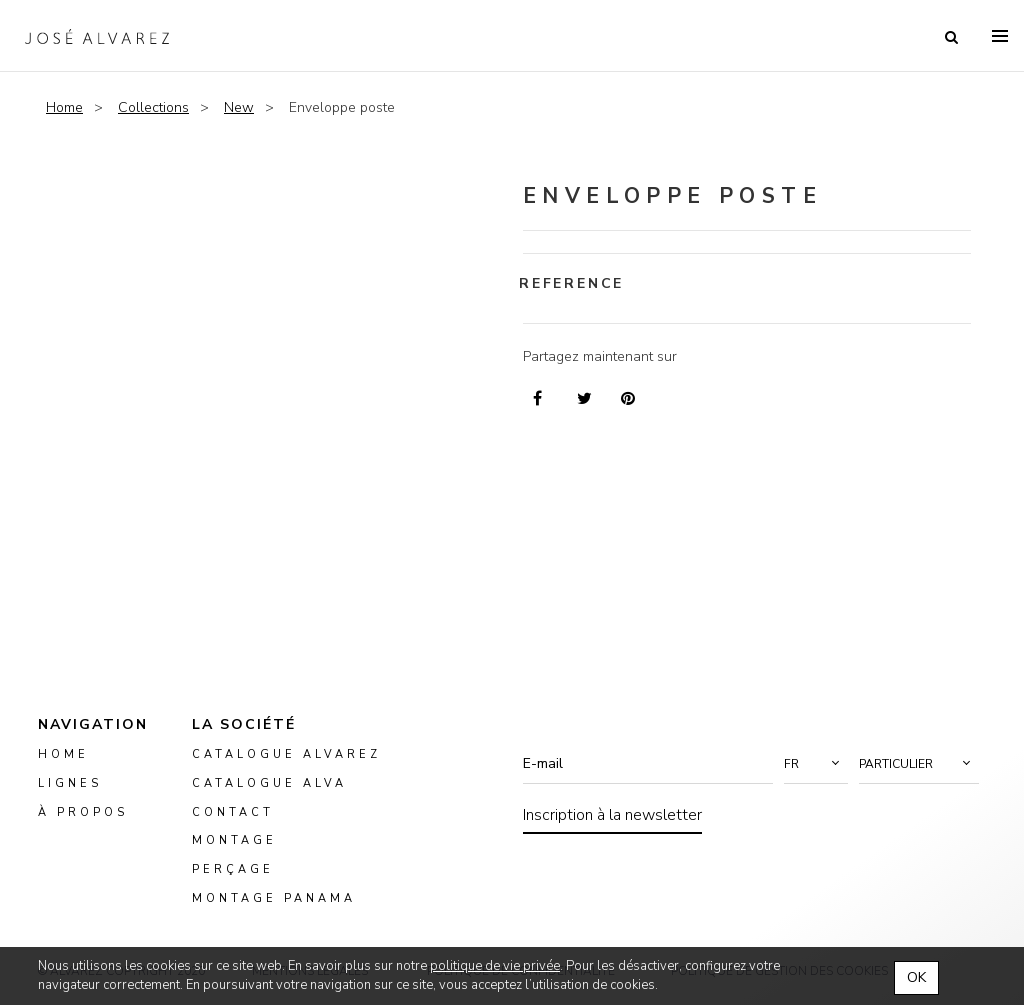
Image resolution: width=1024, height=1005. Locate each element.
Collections (153, 107)
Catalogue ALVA (269, 783)
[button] (816, 764)
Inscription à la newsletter (612, 815)
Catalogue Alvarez (286, 754)
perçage (233, 869)
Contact (233, 812)
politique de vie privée (495, 966)
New (239, 107)
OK (916, 977)
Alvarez (97, 36)
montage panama (274, 898)
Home (64, 107)
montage (234, 841)
